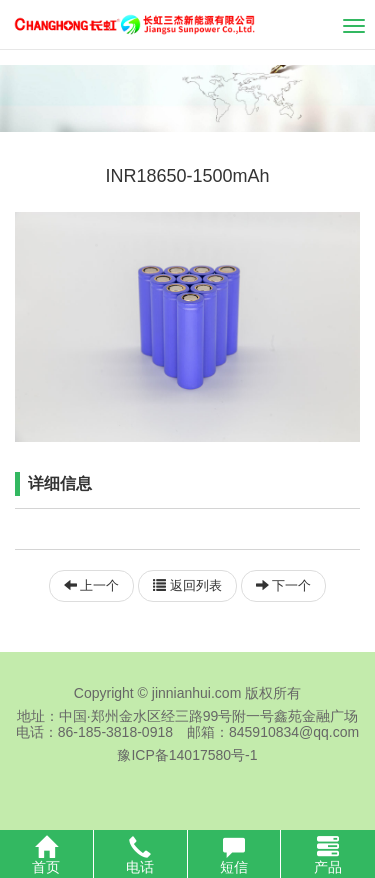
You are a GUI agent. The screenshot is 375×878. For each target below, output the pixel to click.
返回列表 (187, 585)
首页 (46, 855)
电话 (140, 855)
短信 (234, 855)
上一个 (92, 585)
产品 (328, 855)
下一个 (284, 585)
